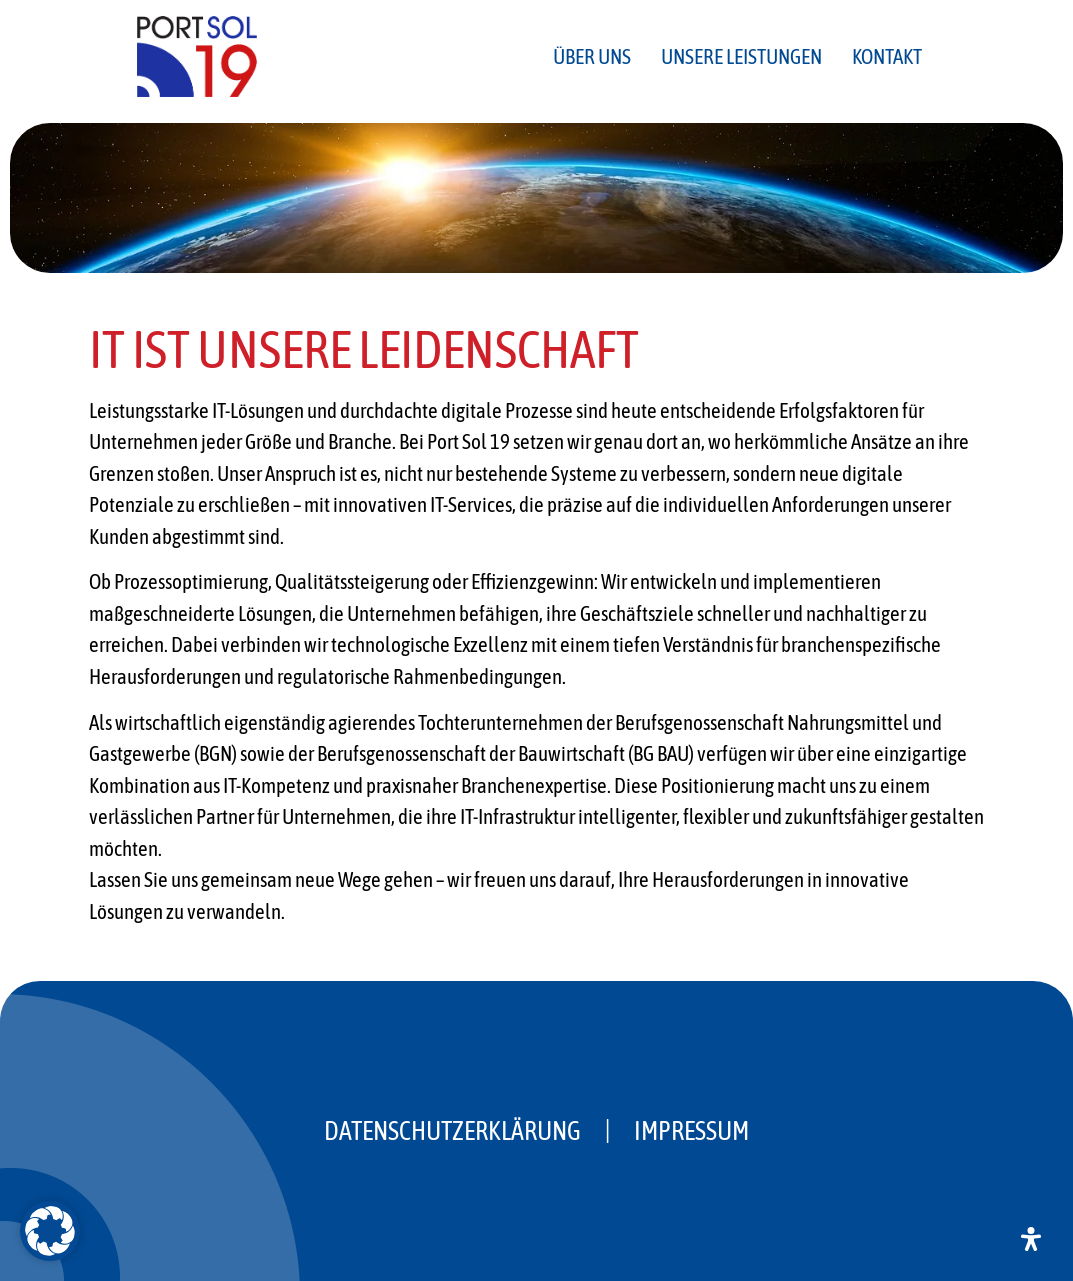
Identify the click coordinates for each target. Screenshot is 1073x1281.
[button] (50, 1231)
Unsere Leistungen (741, 56)
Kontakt (887, 56)
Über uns (592, 56)
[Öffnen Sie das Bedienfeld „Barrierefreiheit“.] (1031, 1239)
